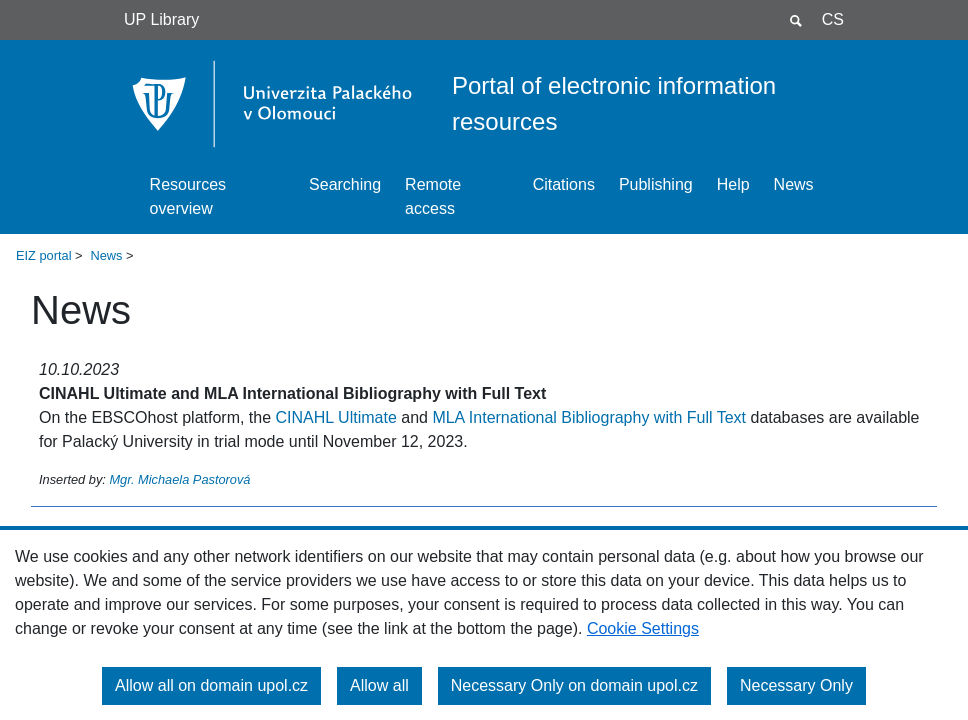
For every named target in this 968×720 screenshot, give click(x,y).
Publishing (656, 184)
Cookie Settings (643, 628)
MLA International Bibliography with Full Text (589, 417)
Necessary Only (796, 685)
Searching (345, 184)
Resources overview (188, 196)
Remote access (433, 196)
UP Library (161, 19)
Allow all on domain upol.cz (211, 685)
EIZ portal (43, 255)
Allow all (379, 685)
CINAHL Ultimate (336, 417)
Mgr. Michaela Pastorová (179, 479)
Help (733, 184)
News (794, 184)
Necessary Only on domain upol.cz (574, 685)
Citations (564, 184)
